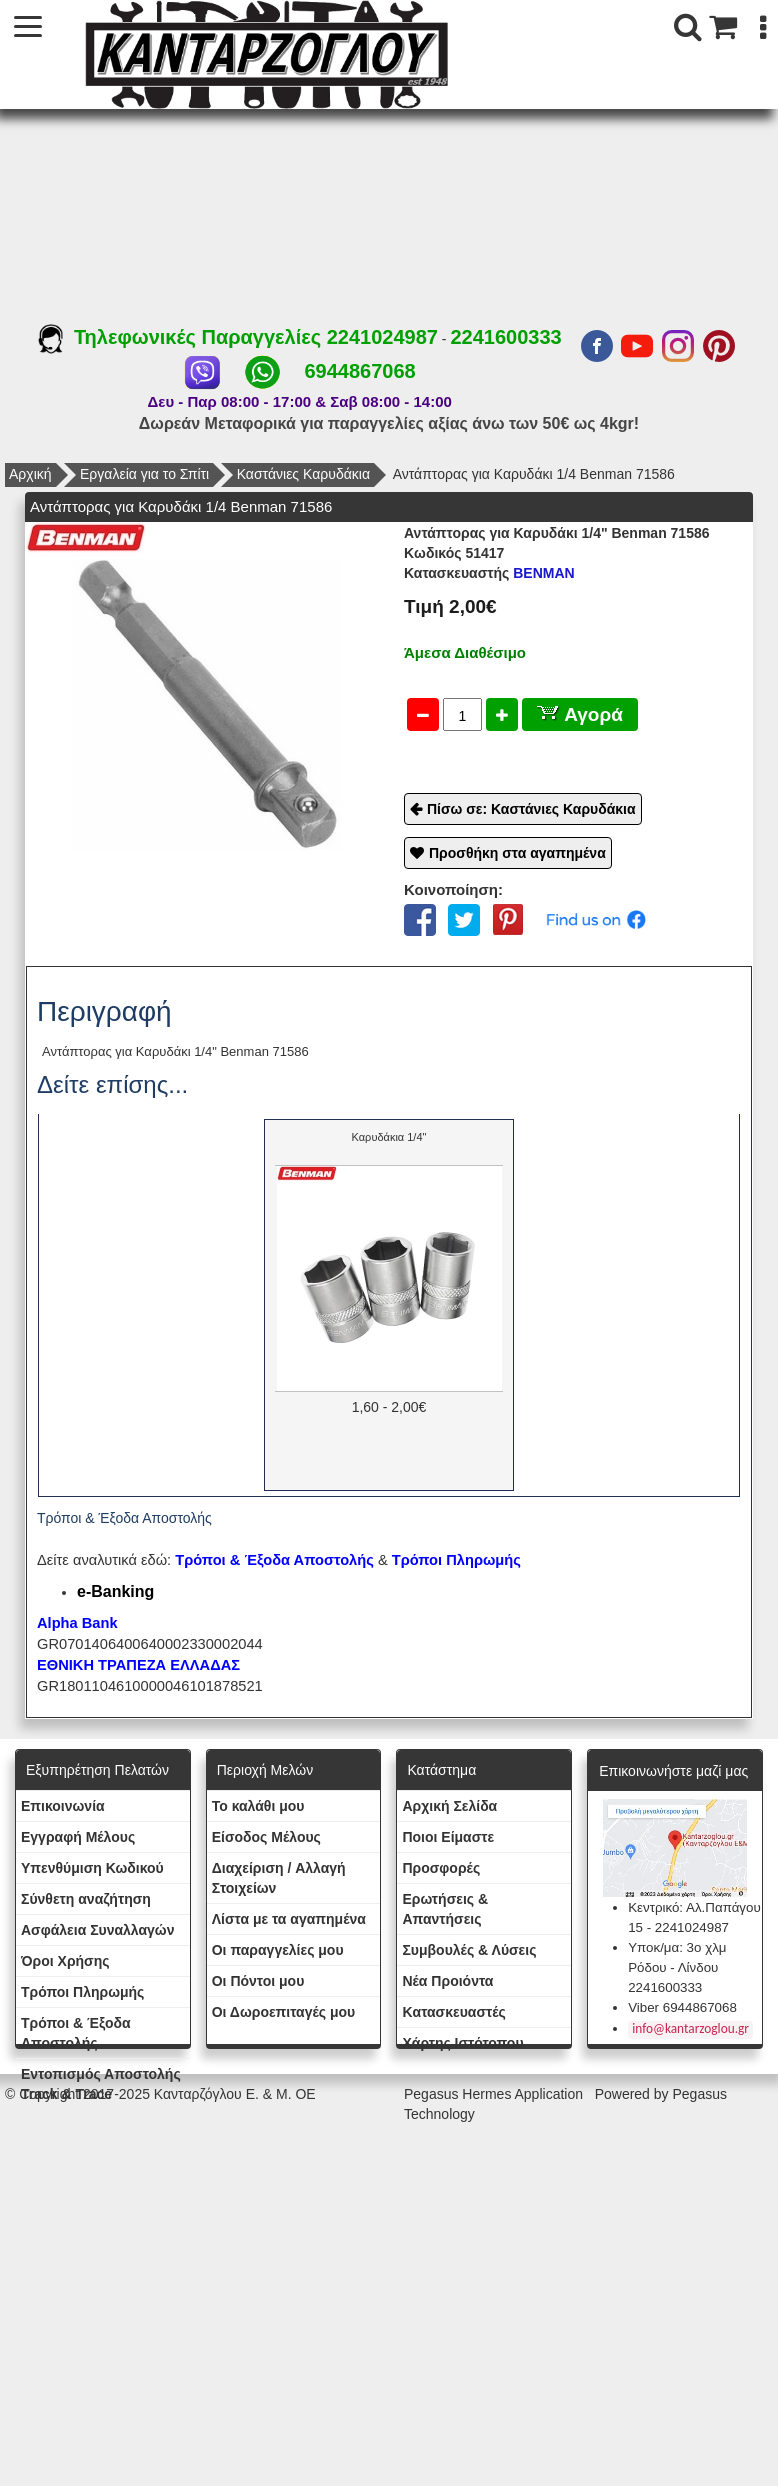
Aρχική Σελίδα (449, 1806)
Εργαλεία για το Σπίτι (144, 474)
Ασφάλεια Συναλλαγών (97, 1930)
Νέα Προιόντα (447, 1981)
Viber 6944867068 (682, 2007)
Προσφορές (441, 1868)
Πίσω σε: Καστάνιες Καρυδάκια (531, 809)
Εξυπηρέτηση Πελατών (97, 1770)
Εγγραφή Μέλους (78, 1837)
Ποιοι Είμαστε (448, 1837)
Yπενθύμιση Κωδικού (92, 1868)
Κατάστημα (441, 1770)
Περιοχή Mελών (265, 1770)
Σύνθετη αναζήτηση (86, 1899)
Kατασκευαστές (453, 2012)
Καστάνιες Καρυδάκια (303, 474)
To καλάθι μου (258, 1806)
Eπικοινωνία (63, 1806)
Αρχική (30, 474)
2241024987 (382, 337)
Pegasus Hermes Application (495, 2094)
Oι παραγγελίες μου (278, 1950)
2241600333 (505, 337)
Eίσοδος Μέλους (266, 1837)
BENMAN (489, 573)
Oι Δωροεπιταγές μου (284, 2012)
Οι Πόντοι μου (258, 1981)
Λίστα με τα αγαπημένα (289, 1919)
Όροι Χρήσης (65, 1961)
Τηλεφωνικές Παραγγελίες (182, 337)
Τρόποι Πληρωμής (456, 1560)
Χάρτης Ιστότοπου (462, 2043)
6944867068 (359, 371)
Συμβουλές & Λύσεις (469, 1950)
